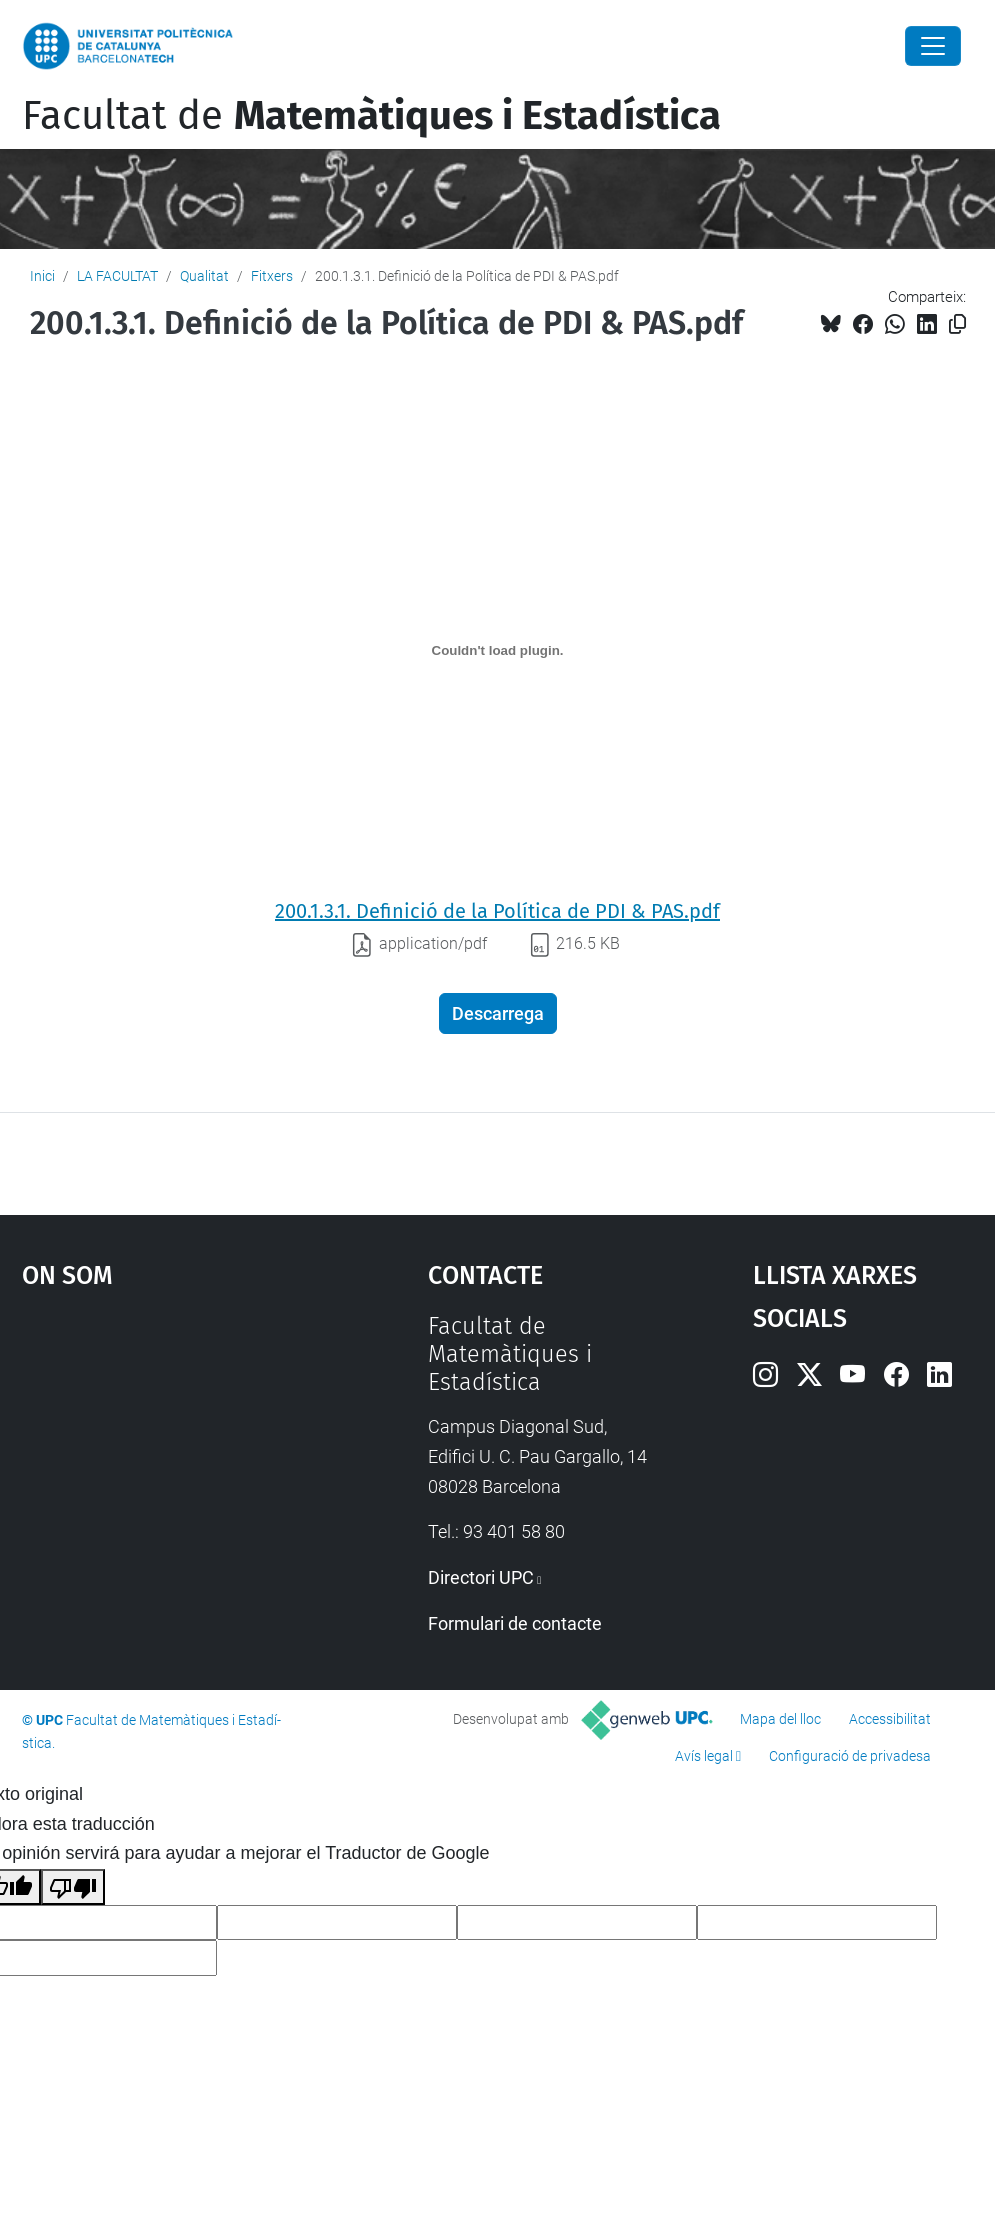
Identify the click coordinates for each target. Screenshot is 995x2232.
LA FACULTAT (117, 276)
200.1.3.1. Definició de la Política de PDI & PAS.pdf (497, 911)
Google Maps (172, 1462)
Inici (42, 276)
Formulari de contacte (515, 1623)
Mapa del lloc (780, 1719)
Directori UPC (481, 1577)
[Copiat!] (957, 324)
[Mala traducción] (73, 1887)
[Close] (933, 46)
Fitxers (272, 276)
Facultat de (371, 116)
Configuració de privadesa (850, 1756)
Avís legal (704, 1756)
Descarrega (498, 1013)
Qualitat (204, 276)
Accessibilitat (890, 1719)
